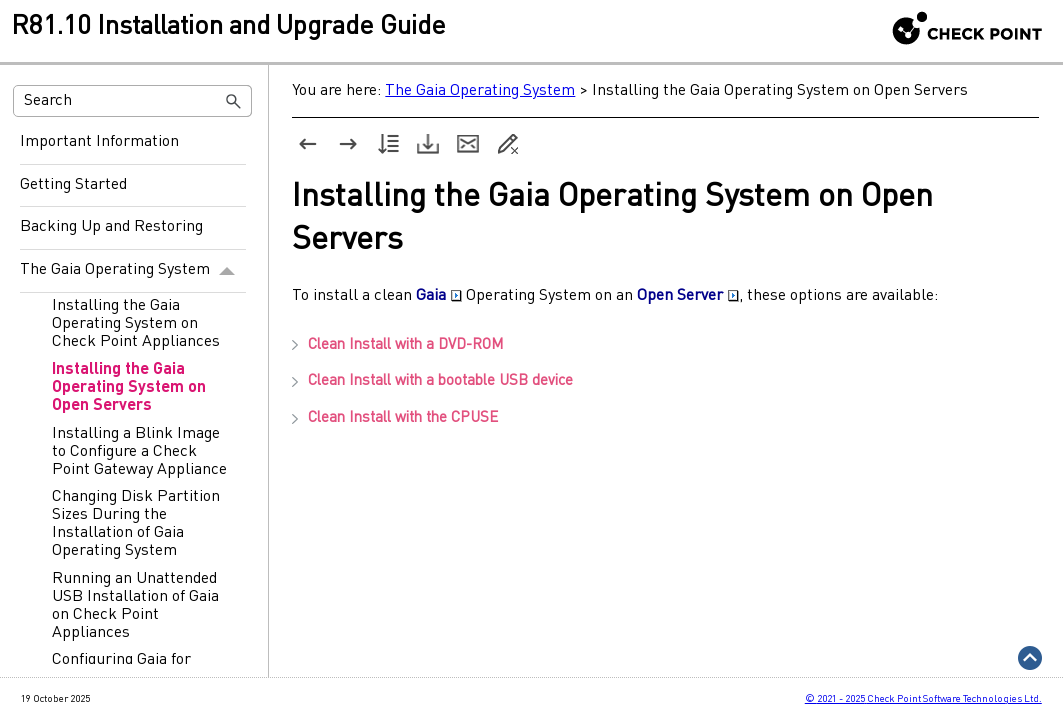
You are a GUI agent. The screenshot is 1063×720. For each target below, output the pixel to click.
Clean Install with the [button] (395, 418)
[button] (234, 101)
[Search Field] (132, 101)
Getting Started (73, 185)
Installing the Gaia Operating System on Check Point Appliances (136, 324)
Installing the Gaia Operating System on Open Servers (129, 388)
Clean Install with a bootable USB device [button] (432, 381)
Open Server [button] (688, 296)
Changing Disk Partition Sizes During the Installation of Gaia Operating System (136, 524)
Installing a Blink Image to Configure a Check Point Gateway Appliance (139, 452)
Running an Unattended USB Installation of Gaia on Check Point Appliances (135, 606)
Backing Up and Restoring (111, 227)
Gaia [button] (439, 296)
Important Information (99, 142)
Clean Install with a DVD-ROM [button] (397, 345)
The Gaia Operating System (133, 271)
